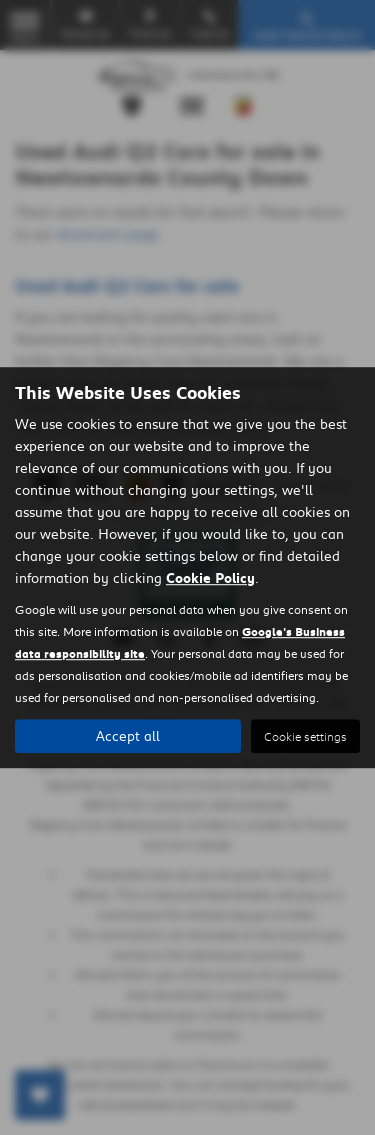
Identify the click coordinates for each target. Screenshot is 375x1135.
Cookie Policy (210, 578)
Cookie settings (305, 736)
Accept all (128, 736)
